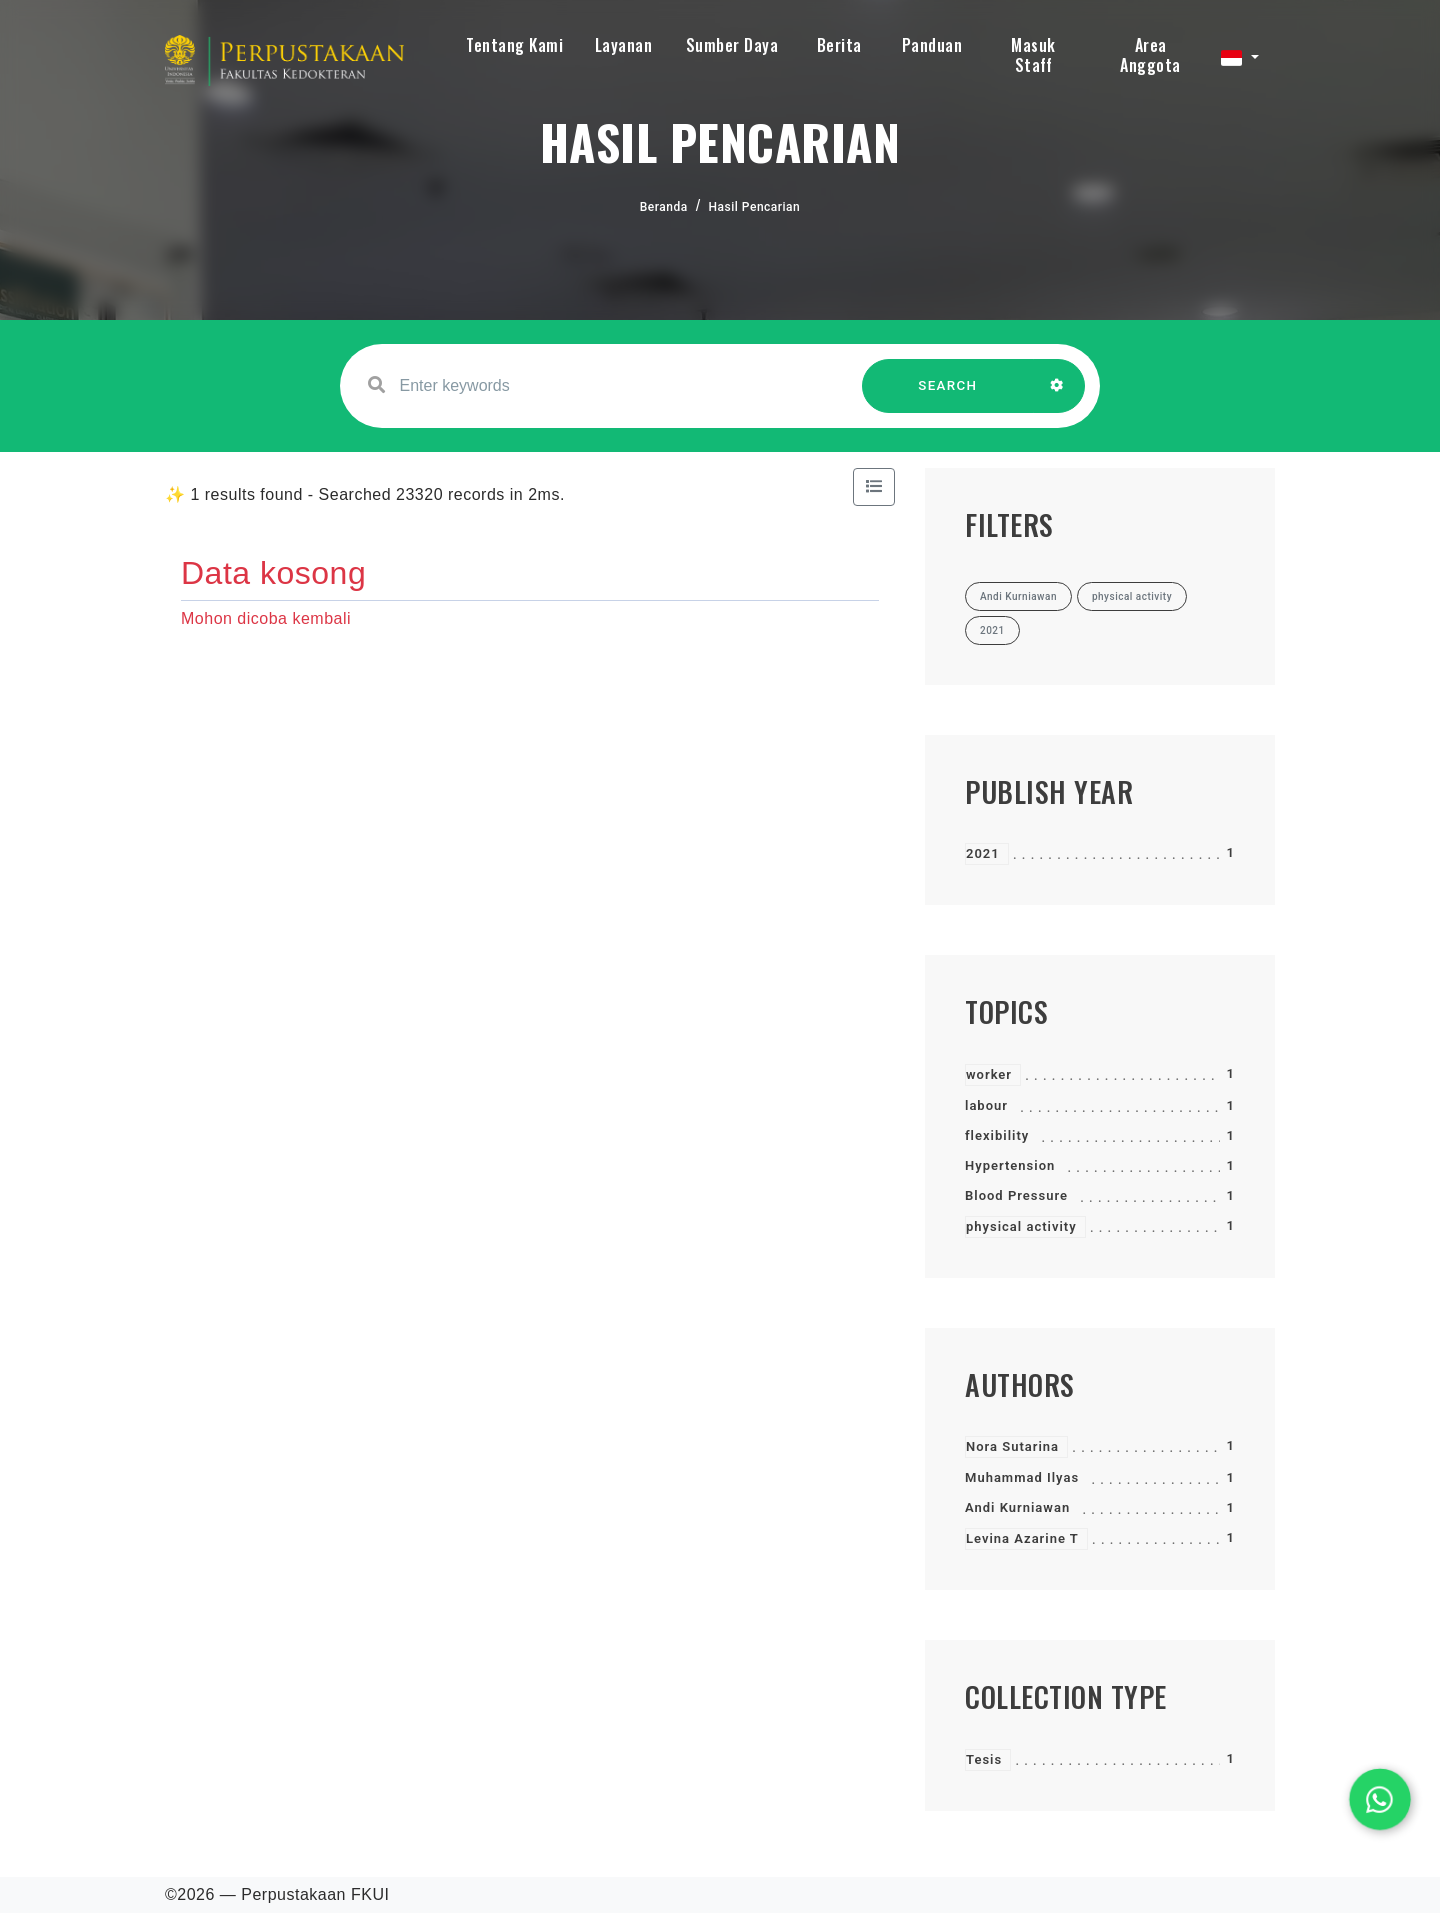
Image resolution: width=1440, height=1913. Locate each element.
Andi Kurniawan (1017, 1507)
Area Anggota (1150, 55)
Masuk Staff (1033, 55)
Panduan (932, 45)
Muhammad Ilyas (1022, 1477)
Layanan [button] (624, 45)
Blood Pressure (1016, 1195)
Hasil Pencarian (755, 207)
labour (986, 1105)
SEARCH (948, 395)
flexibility (997, 1135)
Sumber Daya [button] (732, 45)
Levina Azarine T (1022, 1538)
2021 (983, 853)
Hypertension (1010, 1165)
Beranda (664, 207)
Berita (839, 45)
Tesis (984, 1759)
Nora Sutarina (1012, 1446)
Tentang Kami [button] (514, 45)
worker (989, 1074)
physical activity (1021, 1226)
